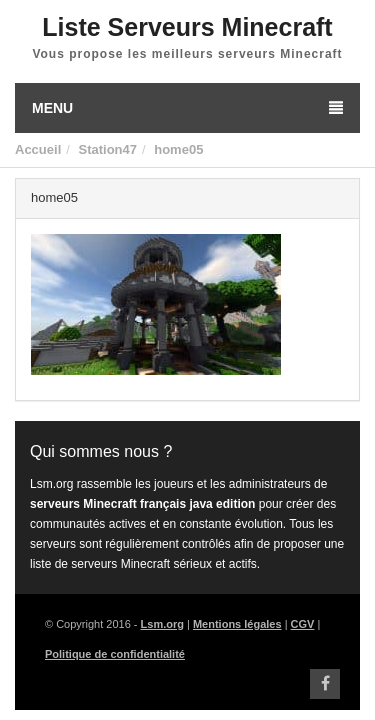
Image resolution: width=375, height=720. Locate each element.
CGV (303, 624)
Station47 (107, 149)
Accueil (38, 149)
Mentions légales (237, 624)
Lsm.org (162, 624)
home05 (178, 149)
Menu (187, 108)
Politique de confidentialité (115, 654)
